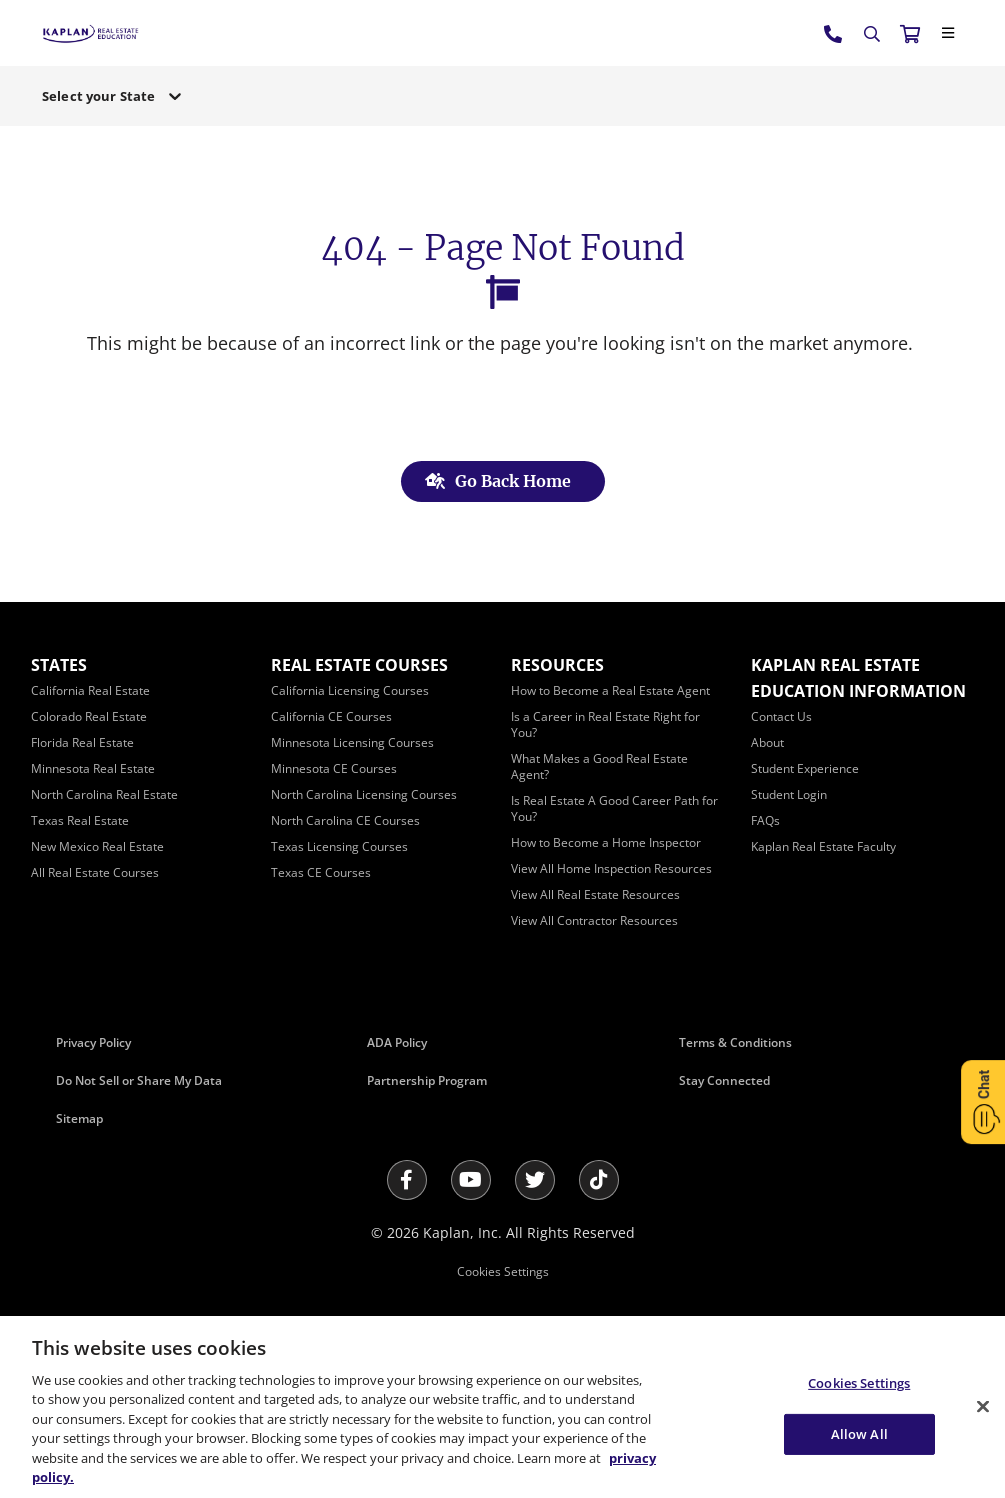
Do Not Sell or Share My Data (139, 1080)
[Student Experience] (805, 768)
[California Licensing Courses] (350, 690)
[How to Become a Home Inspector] (606, 842)
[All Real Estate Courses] (95, 872)
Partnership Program (427, 1080)
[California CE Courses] (331, 716)
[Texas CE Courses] (321, 872)
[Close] (948, 33)
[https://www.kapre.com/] (90, 32)
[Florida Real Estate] (82, 742)
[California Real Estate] (90, 690)
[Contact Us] (781, 716)
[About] (767, 742)
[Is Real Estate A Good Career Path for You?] (614, 808)
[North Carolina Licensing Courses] (364, 794)
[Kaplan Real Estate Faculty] (823, 846)
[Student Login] (789, 794)
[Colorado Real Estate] (89, 716)
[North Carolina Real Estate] (104, 794)
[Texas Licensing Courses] (339, 846)
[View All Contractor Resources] (594, 920)
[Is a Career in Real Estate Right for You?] (605, 724)
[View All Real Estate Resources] (595, 894)
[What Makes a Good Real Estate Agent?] (599, 766)
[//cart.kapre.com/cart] (910, 33)
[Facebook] (407, 1180)
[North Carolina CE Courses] (345, 820)
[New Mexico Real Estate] (97, 846)
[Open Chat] (983, 1101)
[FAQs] (765, 820)
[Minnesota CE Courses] (334, 768)
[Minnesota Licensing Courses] (352, 742)
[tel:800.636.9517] (834, 33)
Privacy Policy (93, 1042)
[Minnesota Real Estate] (93, 768)
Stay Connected (724, 1080)
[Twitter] (535, 1180)
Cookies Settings (503, 1271)
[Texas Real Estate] (80, 820)
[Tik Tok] (599, 1180)
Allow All (859, 1433)
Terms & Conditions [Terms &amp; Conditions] (735, 1042)
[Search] (872, 34)
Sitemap (79, 1118)
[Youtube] (471, 1180)
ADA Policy (397, 1042)
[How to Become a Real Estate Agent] (610, 690)
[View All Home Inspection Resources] (611, 868)
